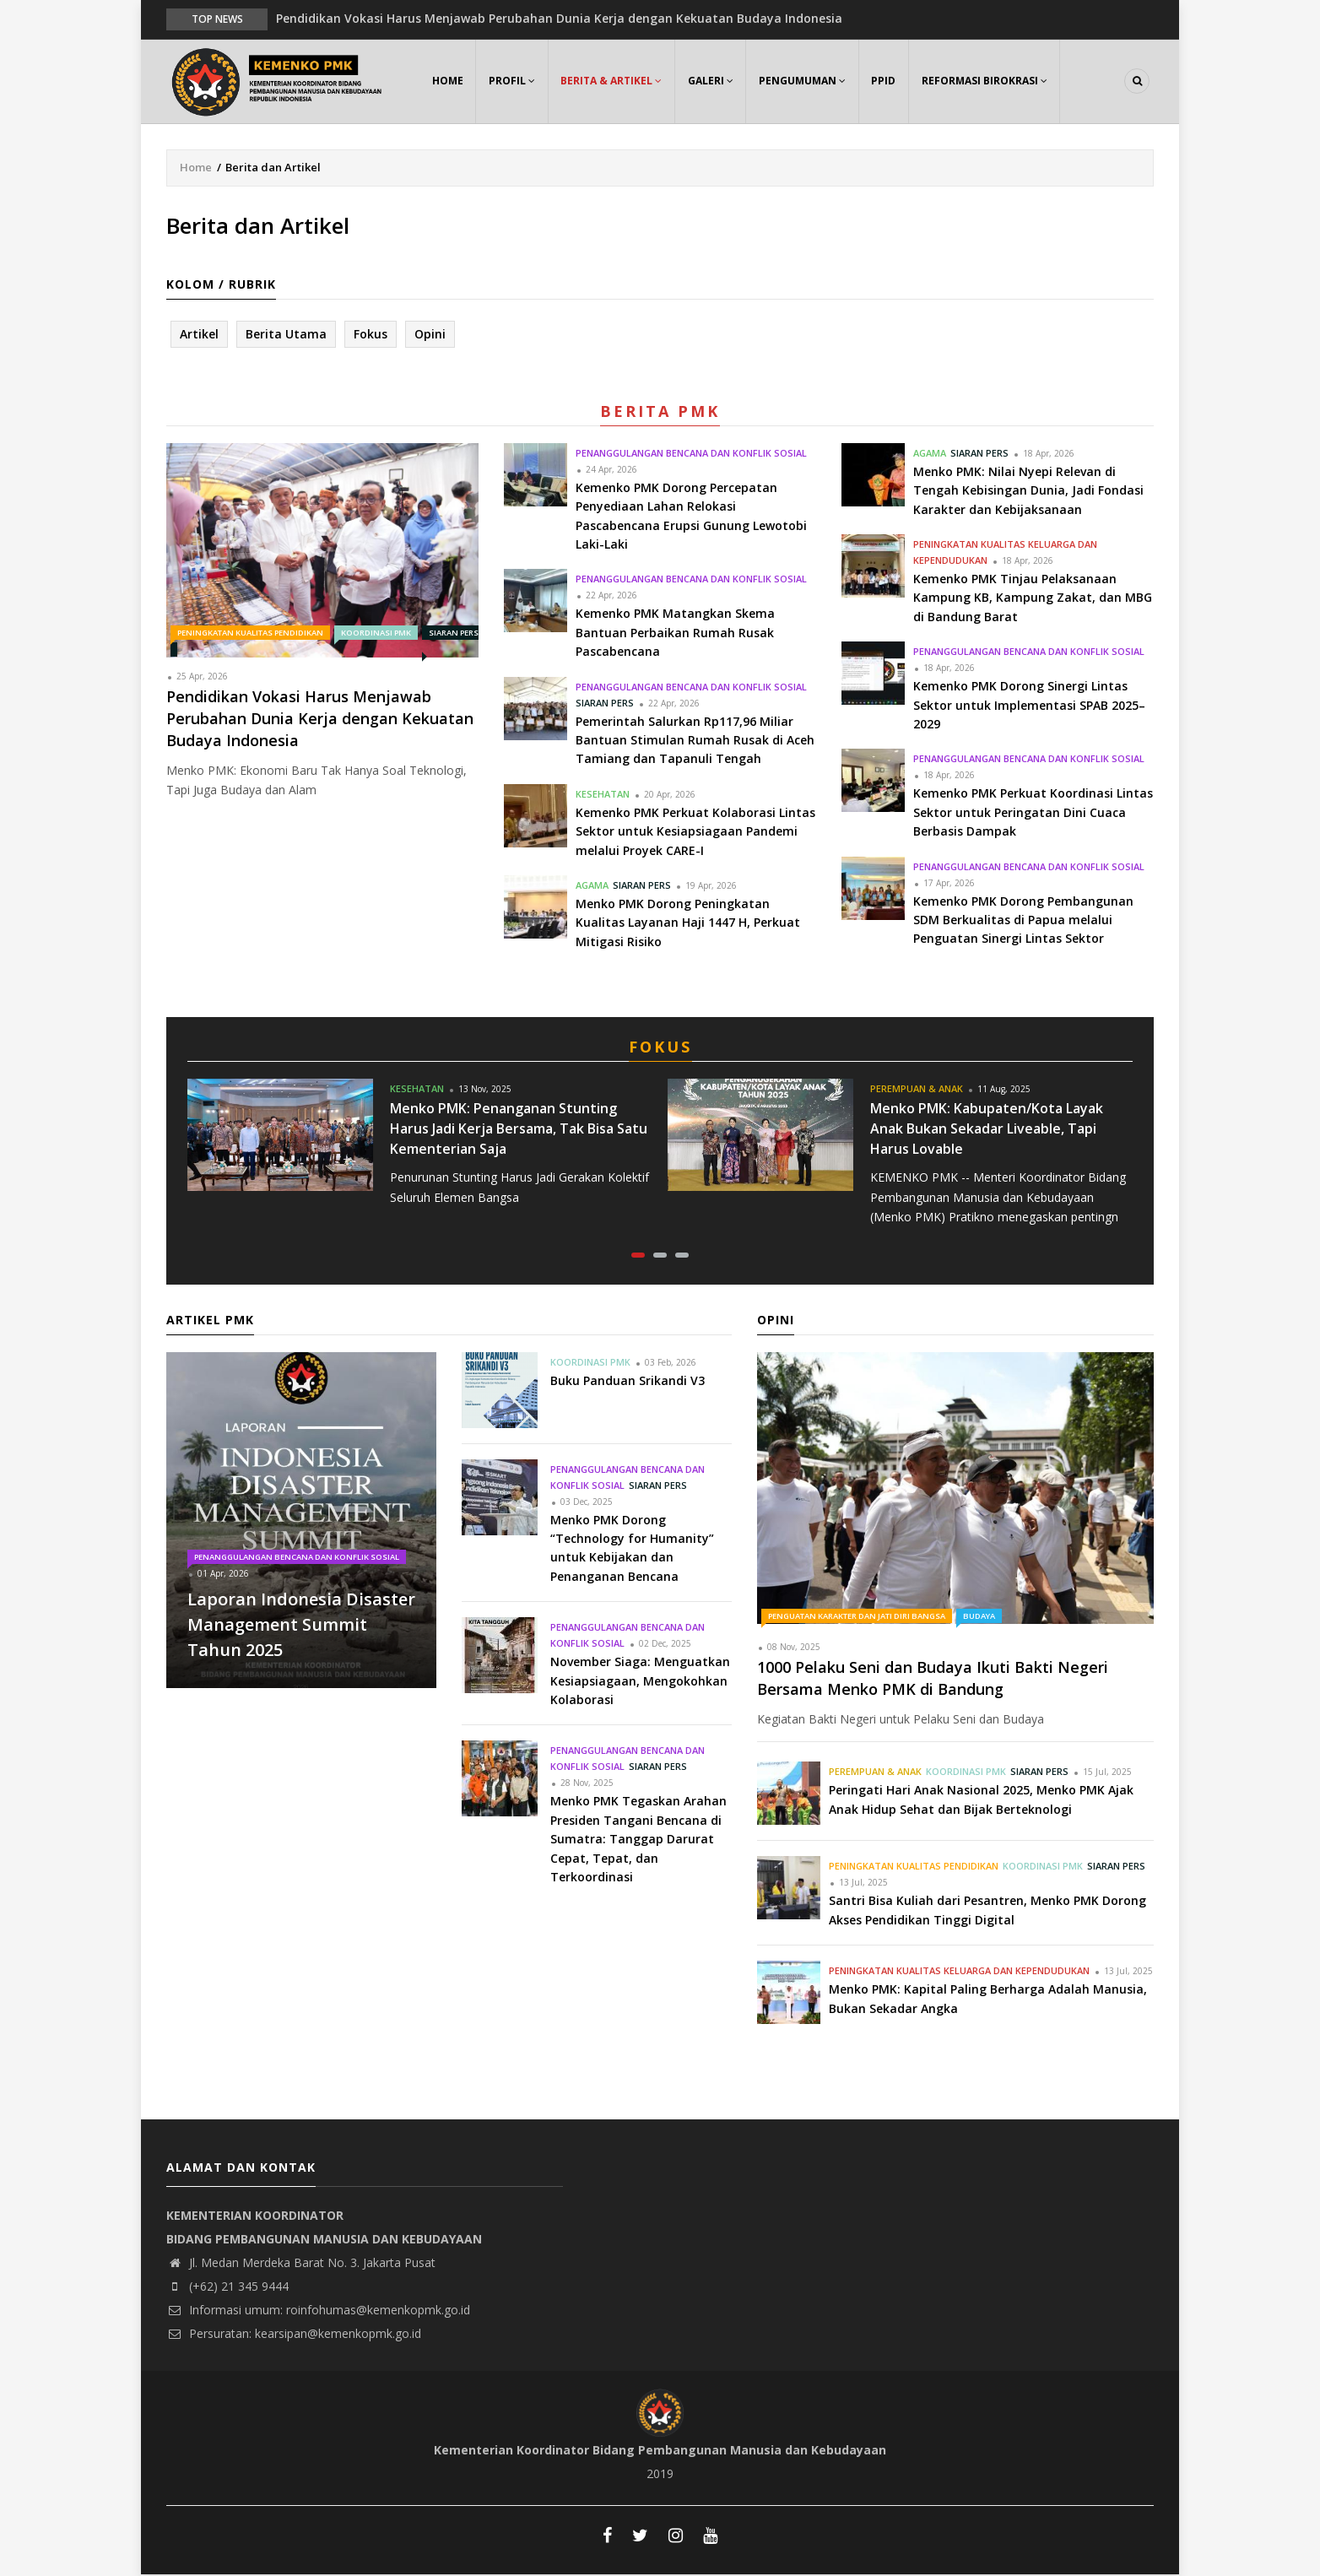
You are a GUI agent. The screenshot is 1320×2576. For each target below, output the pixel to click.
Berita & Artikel (612, 81)
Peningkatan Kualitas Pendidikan (250, 633)
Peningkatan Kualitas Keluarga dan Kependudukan (959, 1972)
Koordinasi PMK (376, 633)
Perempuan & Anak (916, 1089)
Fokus (370, 335)
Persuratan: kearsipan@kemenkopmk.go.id (293, 2335)
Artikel (199, 335)
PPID (886, 81)
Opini (430, 335)
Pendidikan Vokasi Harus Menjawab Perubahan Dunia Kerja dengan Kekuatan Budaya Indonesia (559, 18)
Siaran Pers (605, 703)
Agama (592, 885)
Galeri (712, 81)
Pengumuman (804, 81)
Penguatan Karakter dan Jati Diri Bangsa (856, 1616)
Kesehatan (603, 794)
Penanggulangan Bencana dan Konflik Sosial (691, 453)
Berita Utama (286, 335)
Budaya (979, 1616)
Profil (513, 81)
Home (447, 81)
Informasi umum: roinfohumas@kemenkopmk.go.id (318, 2311)
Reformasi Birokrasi (988, 81)
